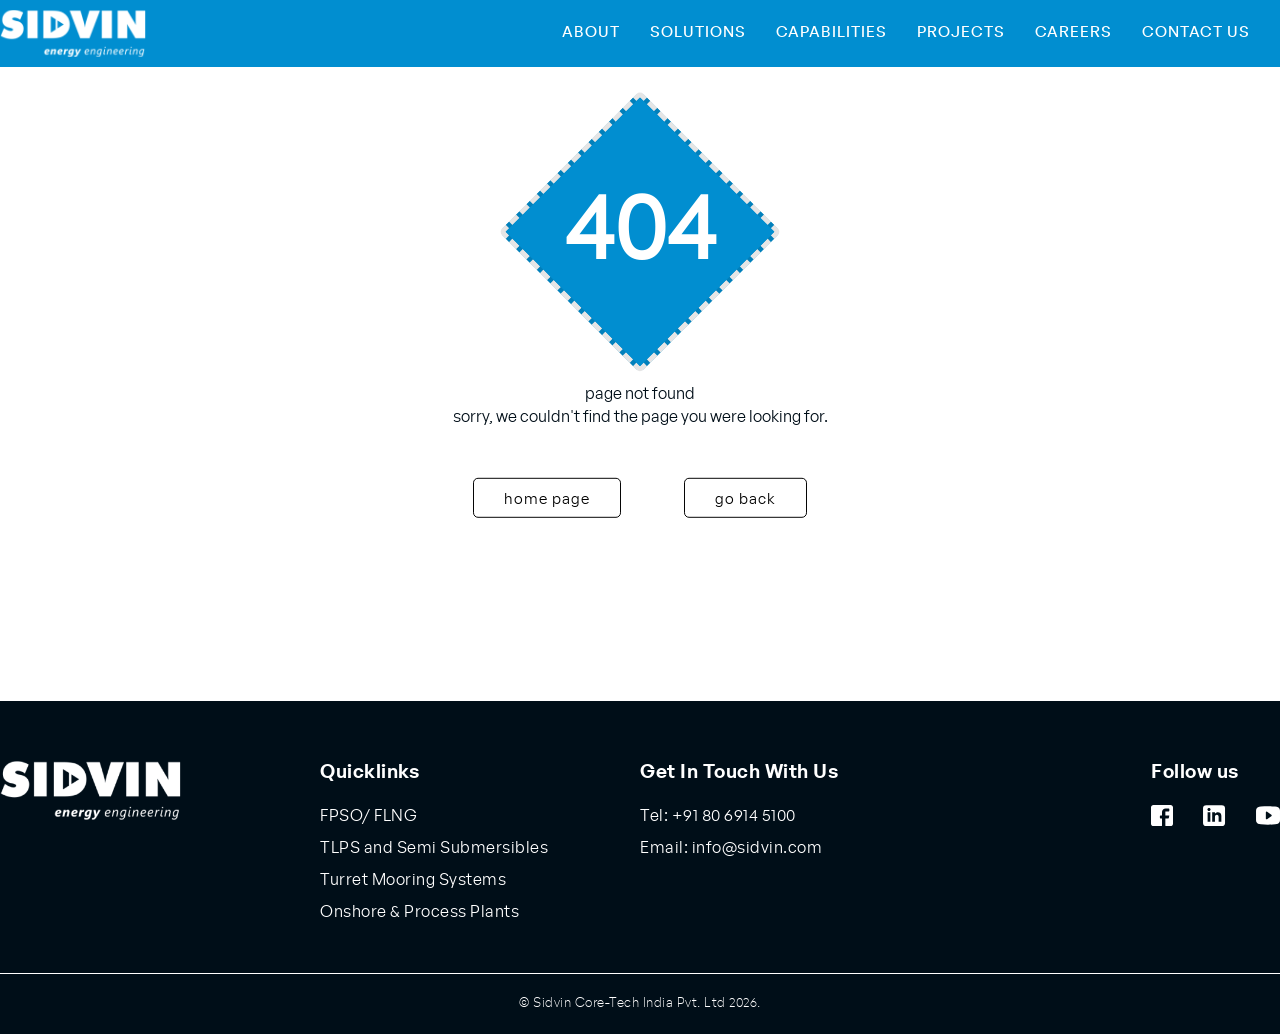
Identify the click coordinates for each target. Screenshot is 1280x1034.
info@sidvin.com (755, 848)
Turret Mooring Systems (413, 880)
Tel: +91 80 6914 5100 (718, 816)
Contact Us (1196, 32)
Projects (961, 32)
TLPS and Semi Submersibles (434, 848)
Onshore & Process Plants (419, 912)
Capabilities (831, 32)
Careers (1073, 32)
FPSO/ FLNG (368, 816)
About (591, 32)
